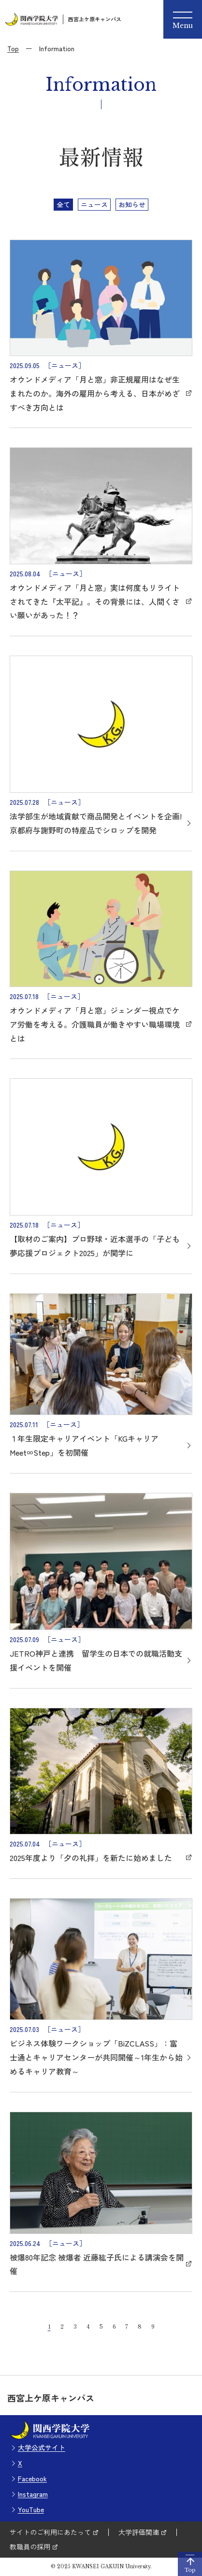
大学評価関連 (138, 2532)
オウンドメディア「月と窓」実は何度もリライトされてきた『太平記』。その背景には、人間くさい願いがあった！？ (95, 601)
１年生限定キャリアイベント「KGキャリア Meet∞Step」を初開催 (84, 1445)
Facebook (32, 2478)
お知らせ (131, 204)
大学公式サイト (41, 2447)
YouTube (31, 2509)
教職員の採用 (30, 2546)
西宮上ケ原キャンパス (94, 19)
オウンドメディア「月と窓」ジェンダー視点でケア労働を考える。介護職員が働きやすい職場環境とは (95, 1024)
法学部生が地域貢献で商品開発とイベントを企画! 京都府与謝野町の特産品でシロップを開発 (96, 823)
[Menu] (182, 19)
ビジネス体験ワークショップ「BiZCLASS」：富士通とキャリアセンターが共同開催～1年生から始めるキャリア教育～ (96, 2057)
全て (63, 204)
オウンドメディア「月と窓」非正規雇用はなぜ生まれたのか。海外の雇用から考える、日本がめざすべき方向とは (95, 393)
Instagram (33, 2494)
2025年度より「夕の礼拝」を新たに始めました (91, 1857)
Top (13, 48)
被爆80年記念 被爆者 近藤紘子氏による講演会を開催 (97, 2264)
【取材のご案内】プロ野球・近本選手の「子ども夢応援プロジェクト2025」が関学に (95, 1246)
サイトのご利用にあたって (50, 2532)
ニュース (94, 204)
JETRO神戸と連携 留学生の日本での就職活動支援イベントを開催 (96, 1660)
